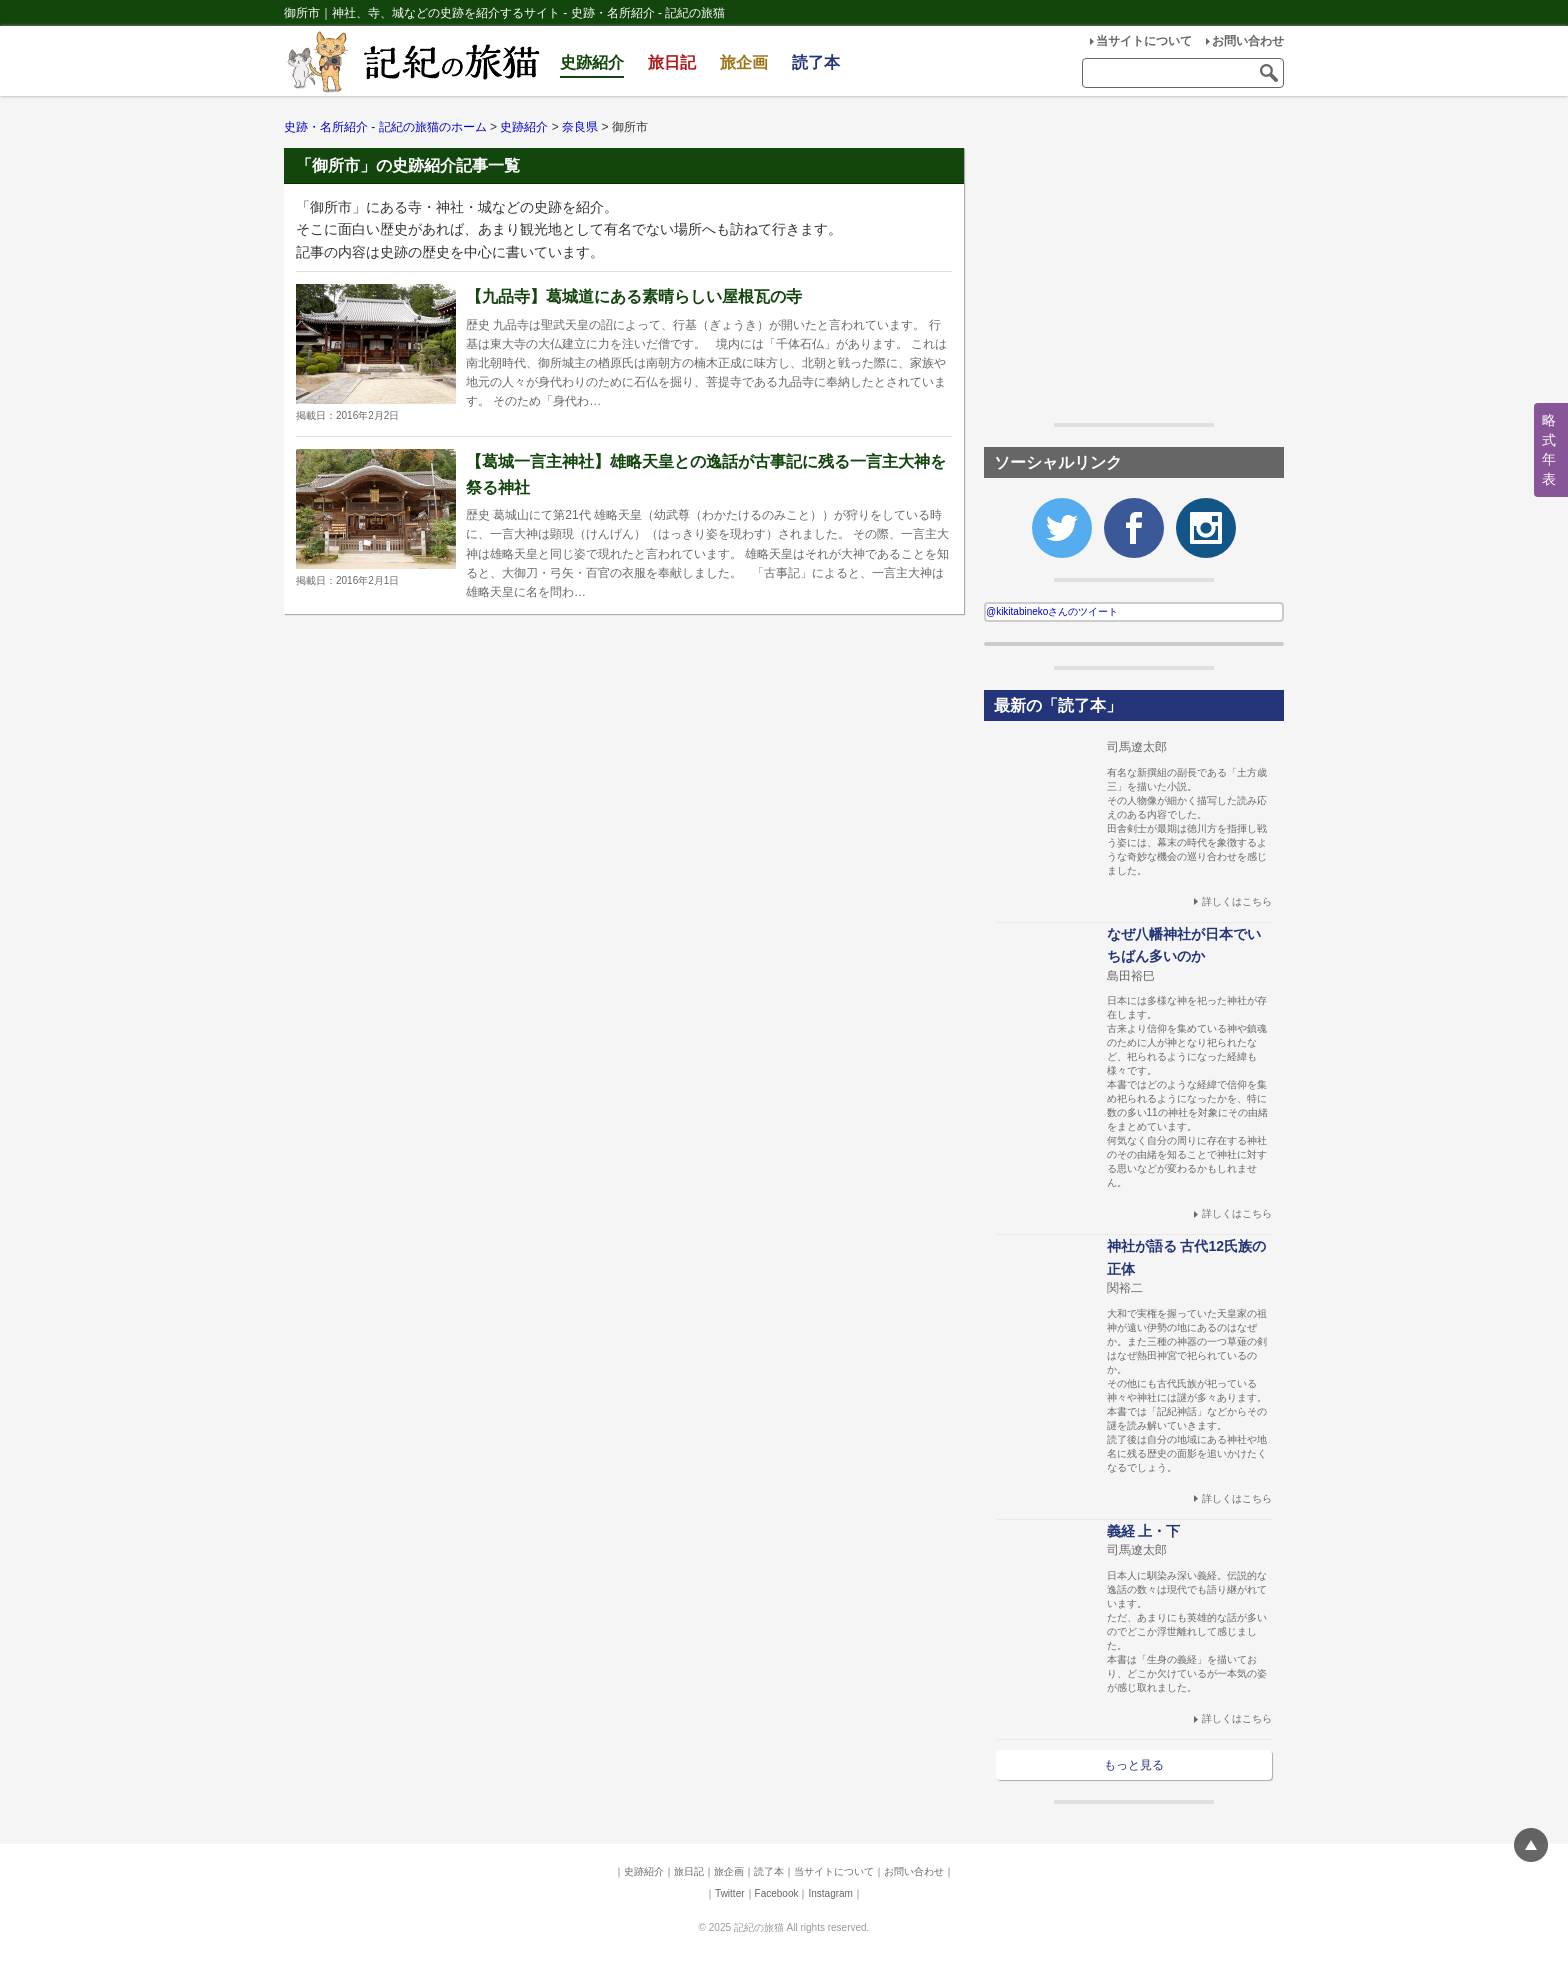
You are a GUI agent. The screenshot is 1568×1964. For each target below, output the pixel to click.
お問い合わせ (1248, 41)
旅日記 (672, 62)
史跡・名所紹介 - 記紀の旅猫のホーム (385, 127)
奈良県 (580, 127)
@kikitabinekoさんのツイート (1052, 611)
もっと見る (1134, 1765)
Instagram (1206, 528)
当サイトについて (1144, 41)
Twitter (1062, 528)
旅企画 (744, 62)
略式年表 (1549, 439)
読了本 (816, 62)
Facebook (1134, 528)
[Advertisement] (1134, 273)
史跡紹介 (592, 62)
